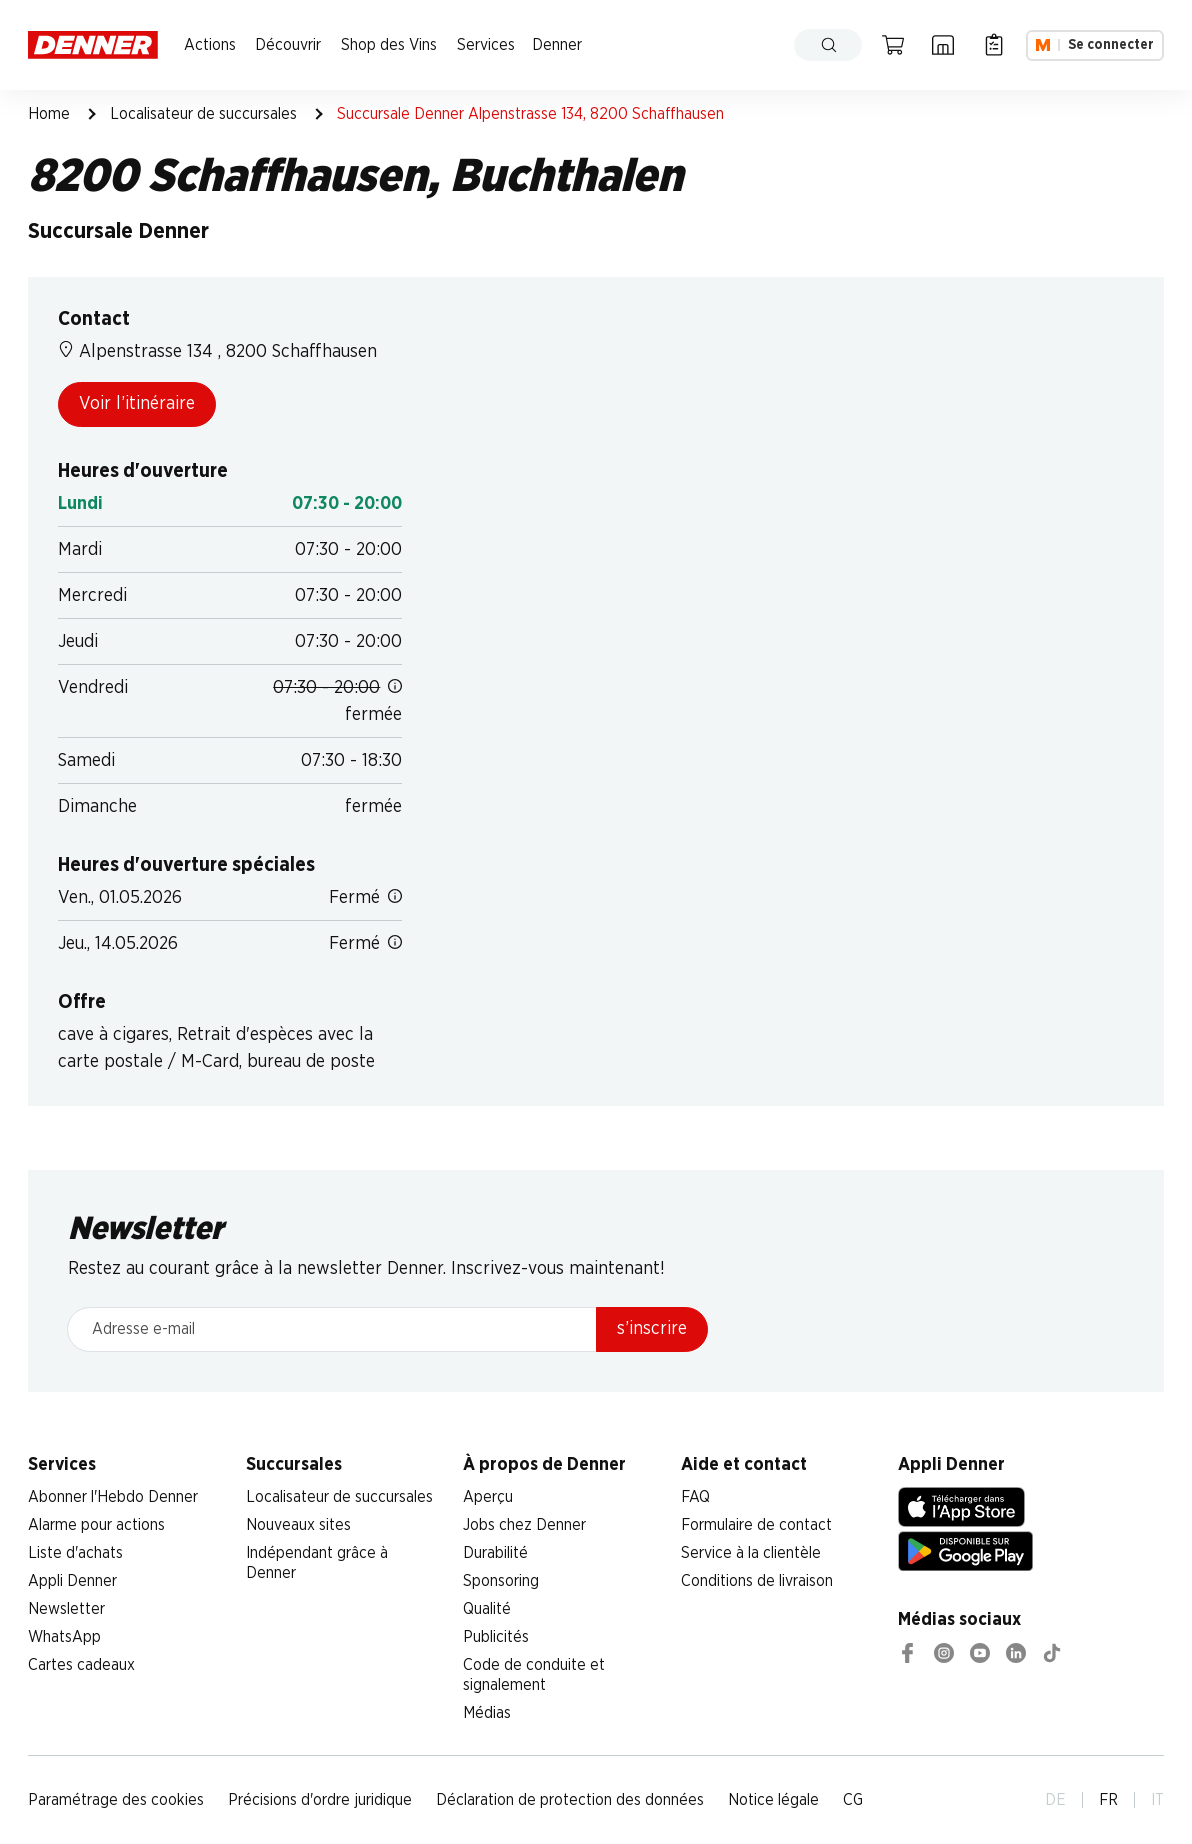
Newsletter (66, 1609)
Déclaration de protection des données (570, 1800)
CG (853, 1800)
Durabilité (495, 1553)
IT (1157, 1800)
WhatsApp (64, 1637)
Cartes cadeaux (81, 1665)
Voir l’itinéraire (137, 404)
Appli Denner (72, 1581)
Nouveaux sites (298, 1525)
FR (1108, 1800)
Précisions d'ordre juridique (320, 1800)
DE (1055, 1800)
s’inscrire (652, 1329)
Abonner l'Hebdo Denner (113, 1497)
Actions (210, 45)
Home (49, 114)
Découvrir (288, 45)
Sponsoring (501, 1581)
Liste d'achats (75, 1553)
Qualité (487, 1609)
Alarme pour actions (96, 1525)
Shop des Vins (389, 45)
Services (486, 45)
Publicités (496, 1637)
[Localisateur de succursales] (943, 45)
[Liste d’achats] (994, 45)
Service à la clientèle (751, 1553)
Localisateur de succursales (203, 114)
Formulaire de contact (756, 1525)
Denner (557, 45)
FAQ (695, 1497)
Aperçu (488, 1497)
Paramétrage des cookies (116, 1800)
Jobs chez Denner (524, 1525)
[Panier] (893, 45)
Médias (487, 1713)
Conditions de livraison (757, 1581)
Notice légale (773, 1800)
